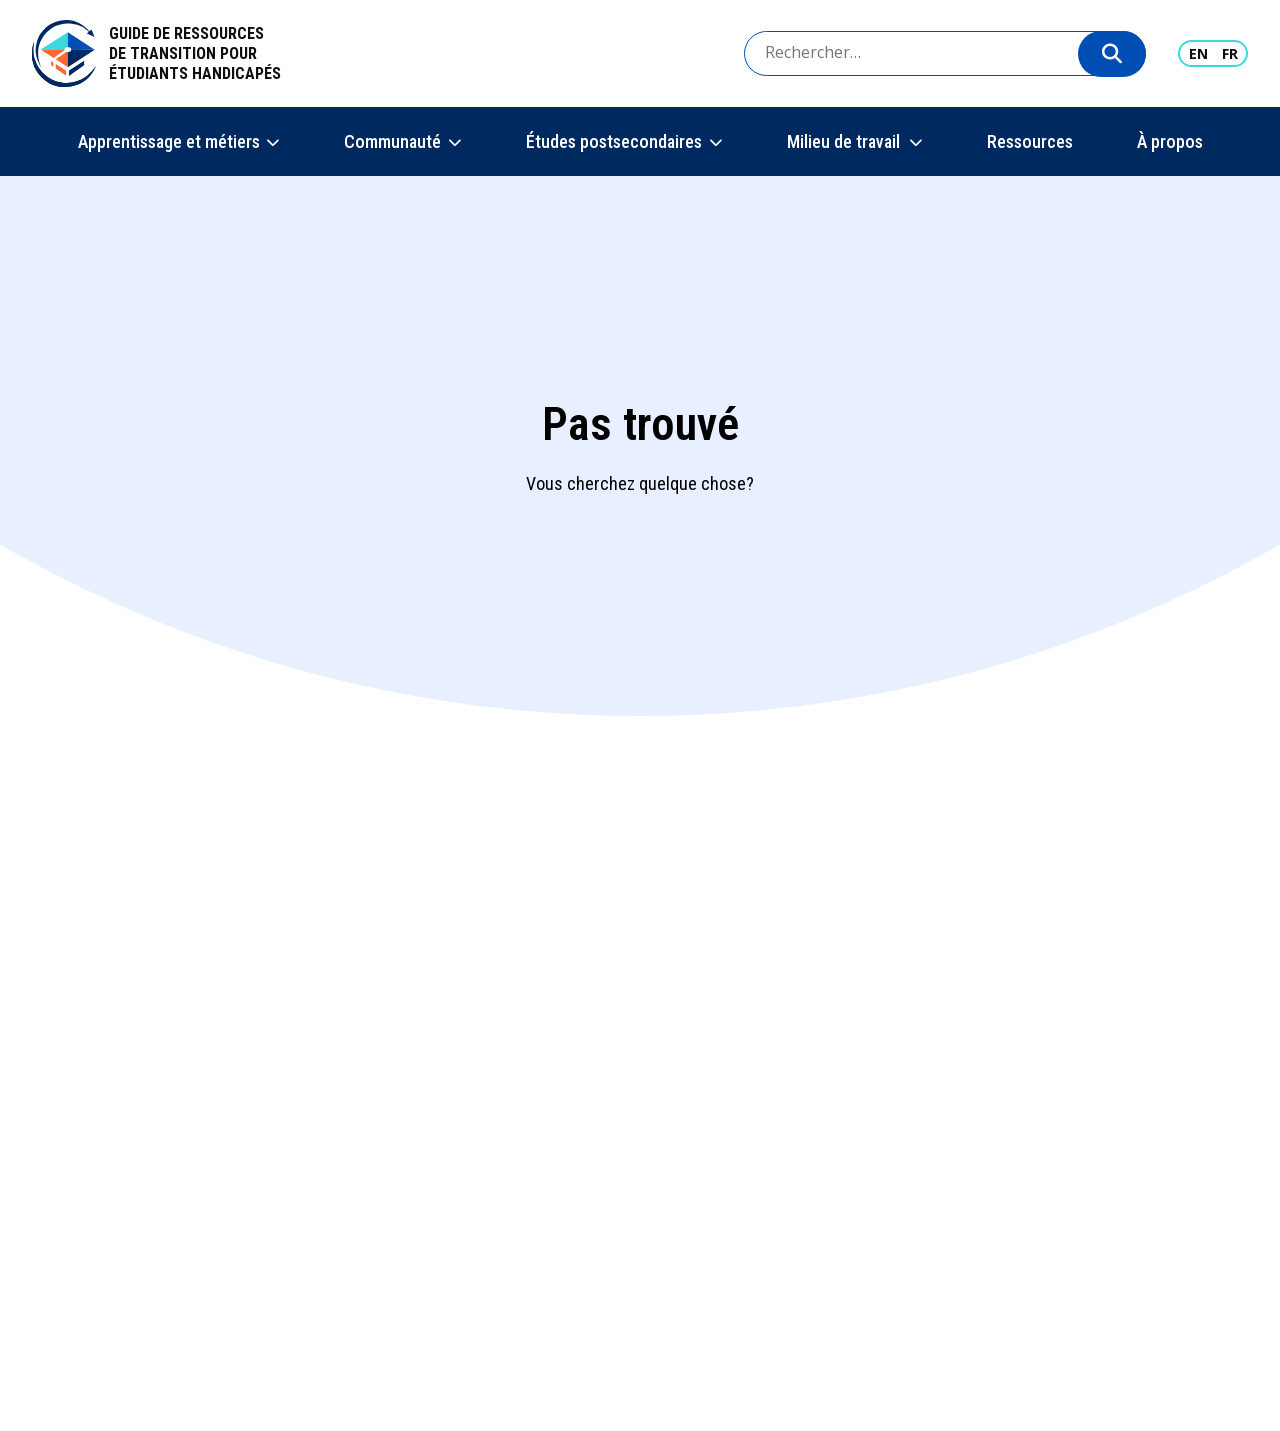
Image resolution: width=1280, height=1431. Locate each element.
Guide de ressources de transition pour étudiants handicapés (195, 53)
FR (1230, 53)
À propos (1170, 141)
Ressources (1030, 141)
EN (1198, 53)
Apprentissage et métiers (169, 141)
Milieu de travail (844, 141)
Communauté (392, 141)
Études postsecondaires (614, 141)
